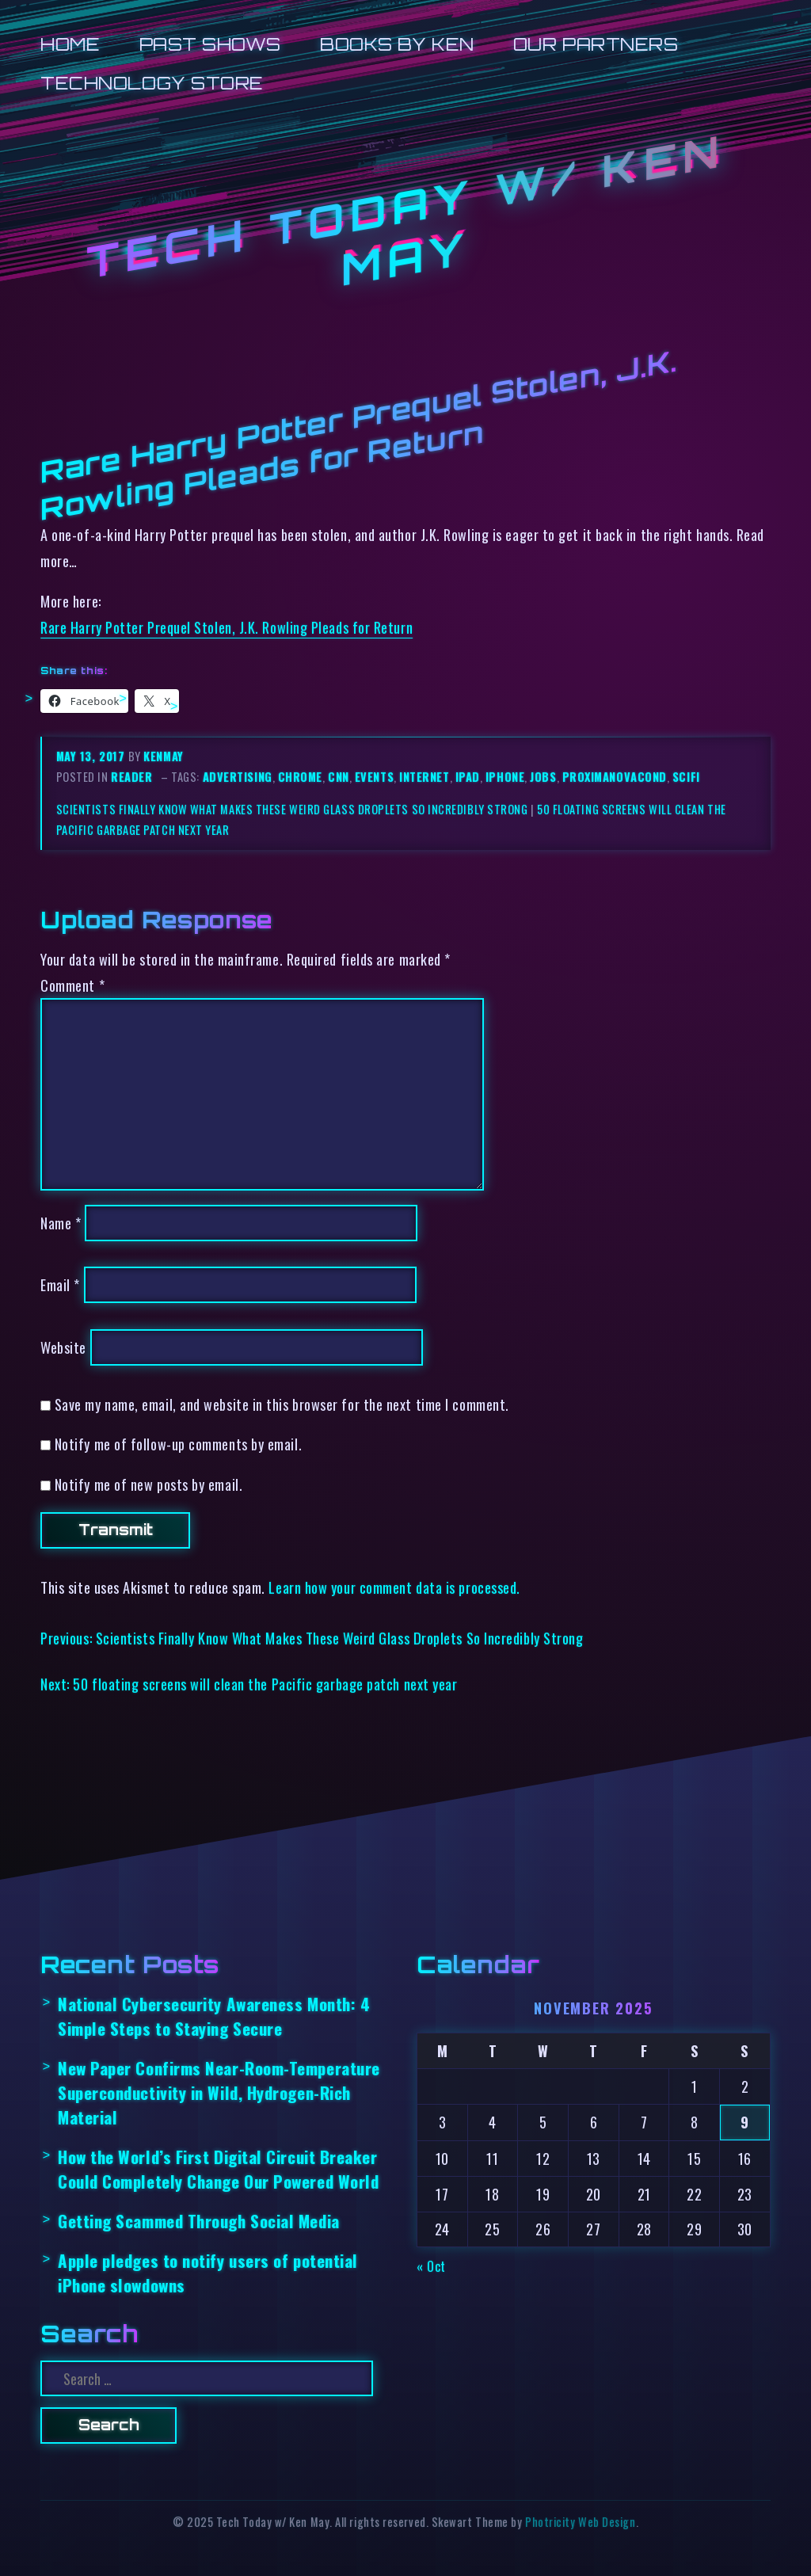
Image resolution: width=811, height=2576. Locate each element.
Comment (72, 985)
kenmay (163, 756)
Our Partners (596, 44)
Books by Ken (397, 44)
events (374, 776)
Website (63, 1347)
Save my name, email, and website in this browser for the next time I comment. (282, 1404)
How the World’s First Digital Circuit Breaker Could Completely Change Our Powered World (218, 2168)
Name (60, 1222)
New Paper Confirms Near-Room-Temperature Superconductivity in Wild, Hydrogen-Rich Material (219, 2093)
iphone (504, 776)
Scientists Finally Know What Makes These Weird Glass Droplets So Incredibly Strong (292, 809)
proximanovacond (614, 776)
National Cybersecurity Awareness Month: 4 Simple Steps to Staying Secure (214, 2016)
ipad (467, 776)
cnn (338, 776)
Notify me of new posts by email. (148, 1484)
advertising (237, 776)
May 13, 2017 (92, 756)
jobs (543, 776)
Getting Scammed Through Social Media (199, 2220)
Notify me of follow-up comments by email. (178, 1443)
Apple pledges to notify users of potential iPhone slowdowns (208, 2272)
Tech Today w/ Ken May (405, 209)
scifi (686, 776)
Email (60, 1284)
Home (70, 44)
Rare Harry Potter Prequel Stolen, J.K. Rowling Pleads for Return (226, 627)
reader (131, 776)
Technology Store (152, 82)
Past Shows (210, 44)
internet (424, 776)
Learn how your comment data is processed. (394, 1587)
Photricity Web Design (580, 2521)
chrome (300, 776)
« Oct (431, 2266)
